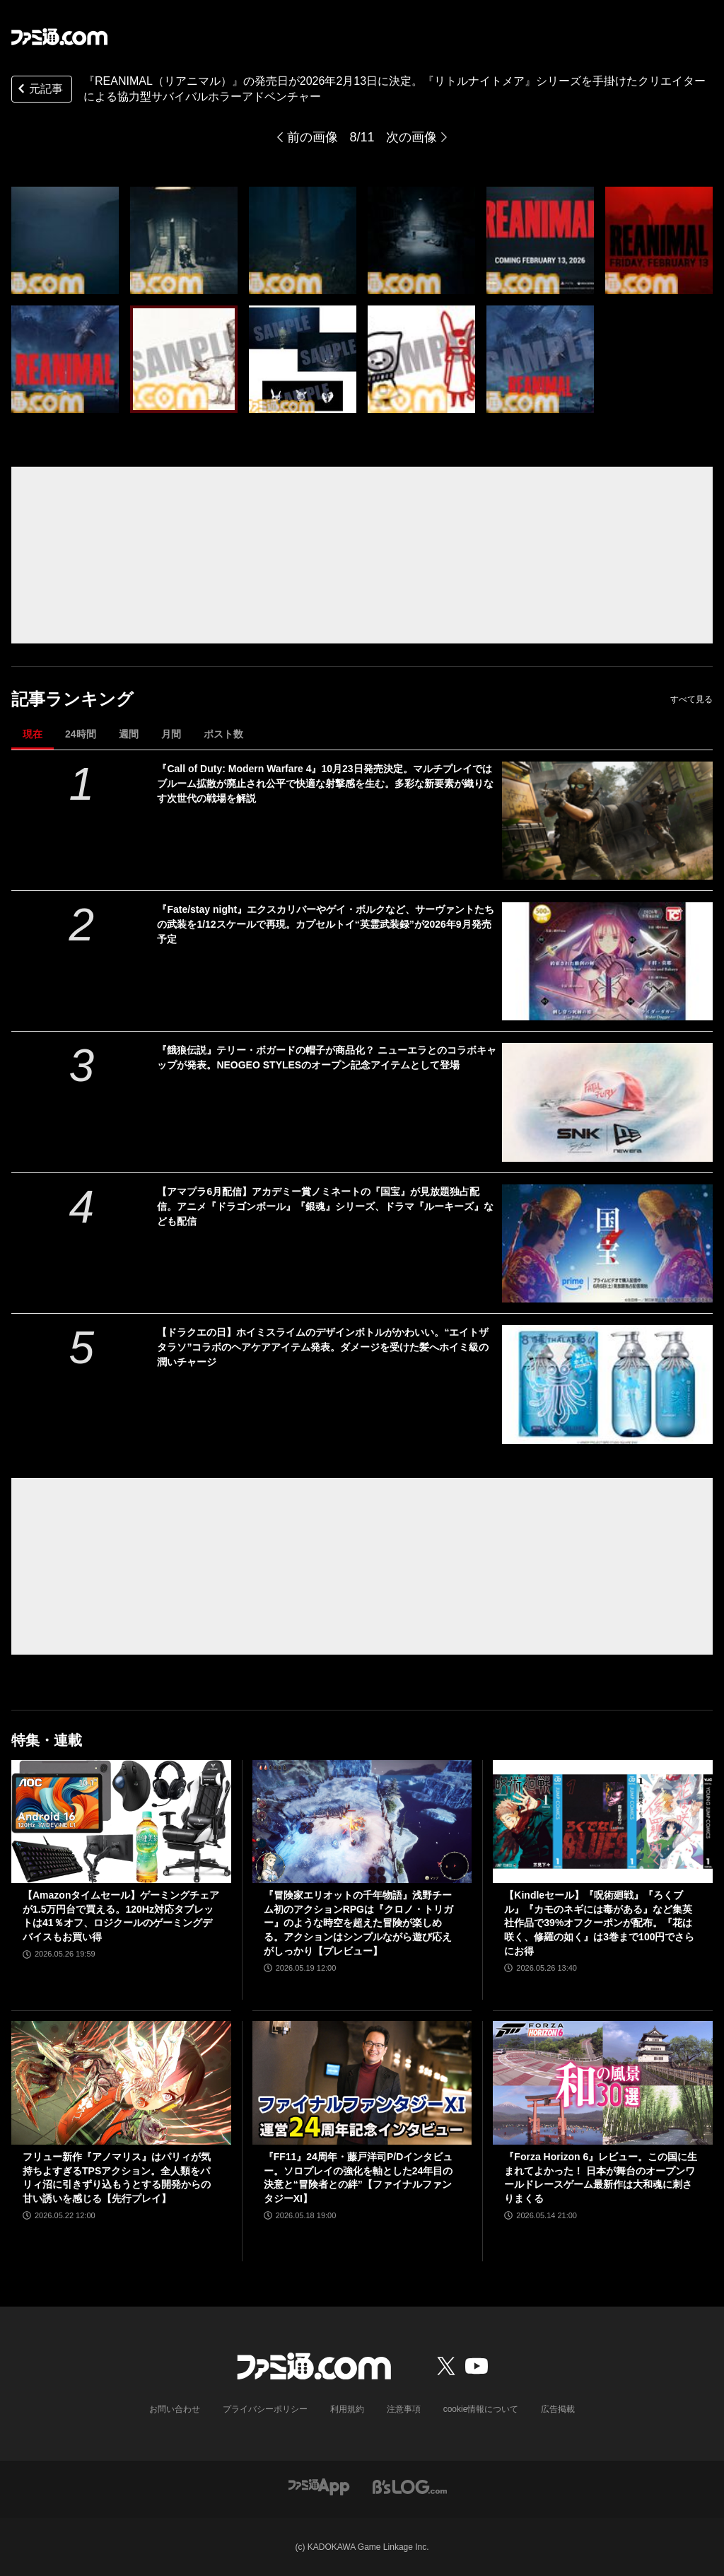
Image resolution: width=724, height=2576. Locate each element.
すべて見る (691, 699)
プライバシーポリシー (265, 2409)
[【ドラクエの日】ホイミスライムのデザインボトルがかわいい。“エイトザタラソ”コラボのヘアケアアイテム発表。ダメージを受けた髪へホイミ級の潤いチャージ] (607, 1384)
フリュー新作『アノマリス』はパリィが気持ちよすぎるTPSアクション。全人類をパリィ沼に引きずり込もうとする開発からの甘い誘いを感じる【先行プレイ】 (117, 2177)
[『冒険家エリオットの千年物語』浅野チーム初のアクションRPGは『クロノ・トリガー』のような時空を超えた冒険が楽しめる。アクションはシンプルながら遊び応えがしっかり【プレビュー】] (362, 1822)
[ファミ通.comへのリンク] (59, 36)
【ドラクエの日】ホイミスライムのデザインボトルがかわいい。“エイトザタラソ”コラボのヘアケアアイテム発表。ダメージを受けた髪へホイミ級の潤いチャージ (323, 1347)
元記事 (39, 90)
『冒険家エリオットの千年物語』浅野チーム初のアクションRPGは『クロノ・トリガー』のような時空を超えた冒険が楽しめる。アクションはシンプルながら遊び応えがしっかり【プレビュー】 (358, 1922)
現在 (32, 734)
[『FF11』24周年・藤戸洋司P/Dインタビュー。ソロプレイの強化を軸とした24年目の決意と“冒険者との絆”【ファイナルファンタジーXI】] (362, 2083)
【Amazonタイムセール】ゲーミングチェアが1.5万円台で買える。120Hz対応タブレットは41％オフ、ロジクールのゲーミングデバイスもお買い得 (121, 1915)
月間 (171, 734)
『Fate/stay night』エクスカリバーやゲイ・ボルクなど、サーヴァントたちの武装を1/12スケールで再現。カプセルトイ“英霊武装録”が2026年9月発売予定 (325, 924)
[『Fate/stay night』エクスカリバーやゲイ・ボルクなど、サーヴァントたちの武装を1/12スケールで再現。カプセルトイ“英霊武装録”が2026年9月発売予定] (607, 961)
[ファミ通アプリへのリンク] (318, 2486)
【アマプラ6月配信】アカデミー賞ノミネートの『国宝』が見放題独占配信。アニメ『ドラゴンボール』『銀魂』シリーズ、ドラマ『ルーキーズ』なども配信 (325, 1206)
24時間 (80, 734)
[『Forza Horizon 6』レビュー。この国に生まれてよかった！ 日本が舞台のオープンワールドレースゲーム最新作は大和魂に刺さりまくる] (603, 2083)
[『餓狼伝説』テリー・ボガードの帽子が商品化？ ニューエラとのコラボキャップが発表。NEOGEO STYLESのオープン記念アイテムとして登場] (607, 1102)
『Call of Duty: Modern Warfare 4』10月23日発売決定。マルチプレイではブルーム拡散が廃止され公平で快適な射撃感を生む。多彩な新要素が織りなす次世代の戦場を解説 (325, 783)
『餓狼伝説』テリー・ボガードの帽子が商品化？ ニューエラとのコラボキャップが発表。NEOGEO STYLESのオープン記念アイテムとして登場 (326, 1057)
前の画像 (312, 137)
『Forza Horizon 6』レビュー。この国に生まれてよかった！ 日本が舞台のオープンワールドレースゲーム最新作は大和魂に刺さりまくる (600, 2177)
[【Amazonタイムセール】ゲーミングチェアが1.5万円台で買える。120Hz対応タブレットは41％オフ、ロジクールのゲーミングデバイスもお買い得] (121, 1822)
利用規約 (347, 2409)
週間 (129, 734)
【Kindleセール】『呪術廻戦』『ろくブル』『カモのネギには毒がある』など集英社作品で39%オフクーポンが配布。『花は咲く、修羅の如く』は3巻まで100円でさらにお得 (599, 1922)
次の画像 (411, 137)
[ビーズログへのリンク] (410, 2486)
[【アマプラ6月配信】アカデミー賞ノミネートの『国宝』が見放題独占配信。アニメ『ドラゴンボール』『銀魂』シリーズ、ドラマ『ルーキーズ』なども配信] (607, 1243)
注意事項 (404, 2409)
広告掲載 (558, 2409)
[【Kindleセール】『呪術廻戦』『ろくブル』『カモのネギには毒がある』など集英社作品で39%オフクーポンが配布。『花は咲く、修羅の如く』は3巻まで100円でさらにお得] (603, 1822)
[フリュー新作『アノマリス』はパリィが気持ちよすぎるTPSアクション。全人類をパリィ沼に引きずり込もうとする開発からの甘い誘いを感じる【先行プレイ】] (121, 2083)
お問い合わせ (174, 2409)
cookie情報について (481, 2409)
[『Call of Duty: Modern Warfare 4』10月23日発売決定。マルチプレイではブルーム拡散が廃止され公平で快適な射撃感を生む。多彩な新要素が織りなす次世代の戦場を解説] (607, 821)
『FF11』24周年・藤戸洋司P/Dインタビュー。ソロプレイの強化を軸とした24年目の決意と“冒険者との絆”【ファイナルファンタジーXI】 (358, 2177)
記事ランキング (72, 699)
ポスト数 (223, 734)
